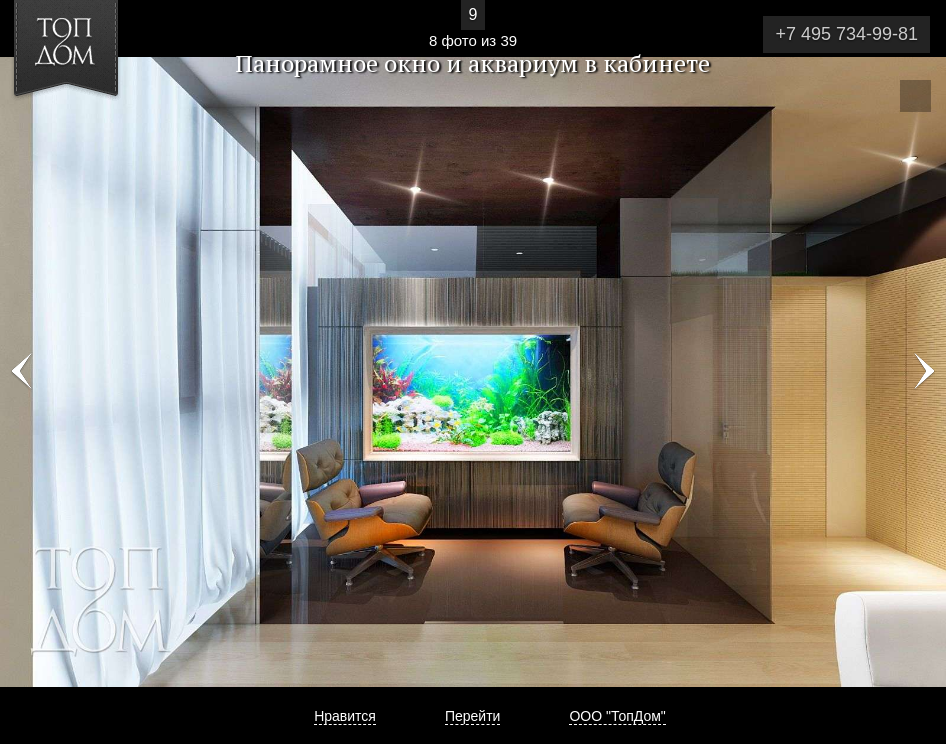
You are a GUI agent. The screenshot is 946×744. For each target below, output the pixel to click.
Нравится (345, 716)
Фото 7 (22, 372)
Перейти (472, 716)
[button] (88, 131)
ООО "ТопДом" (617, 716)
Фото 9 (924, 372)
